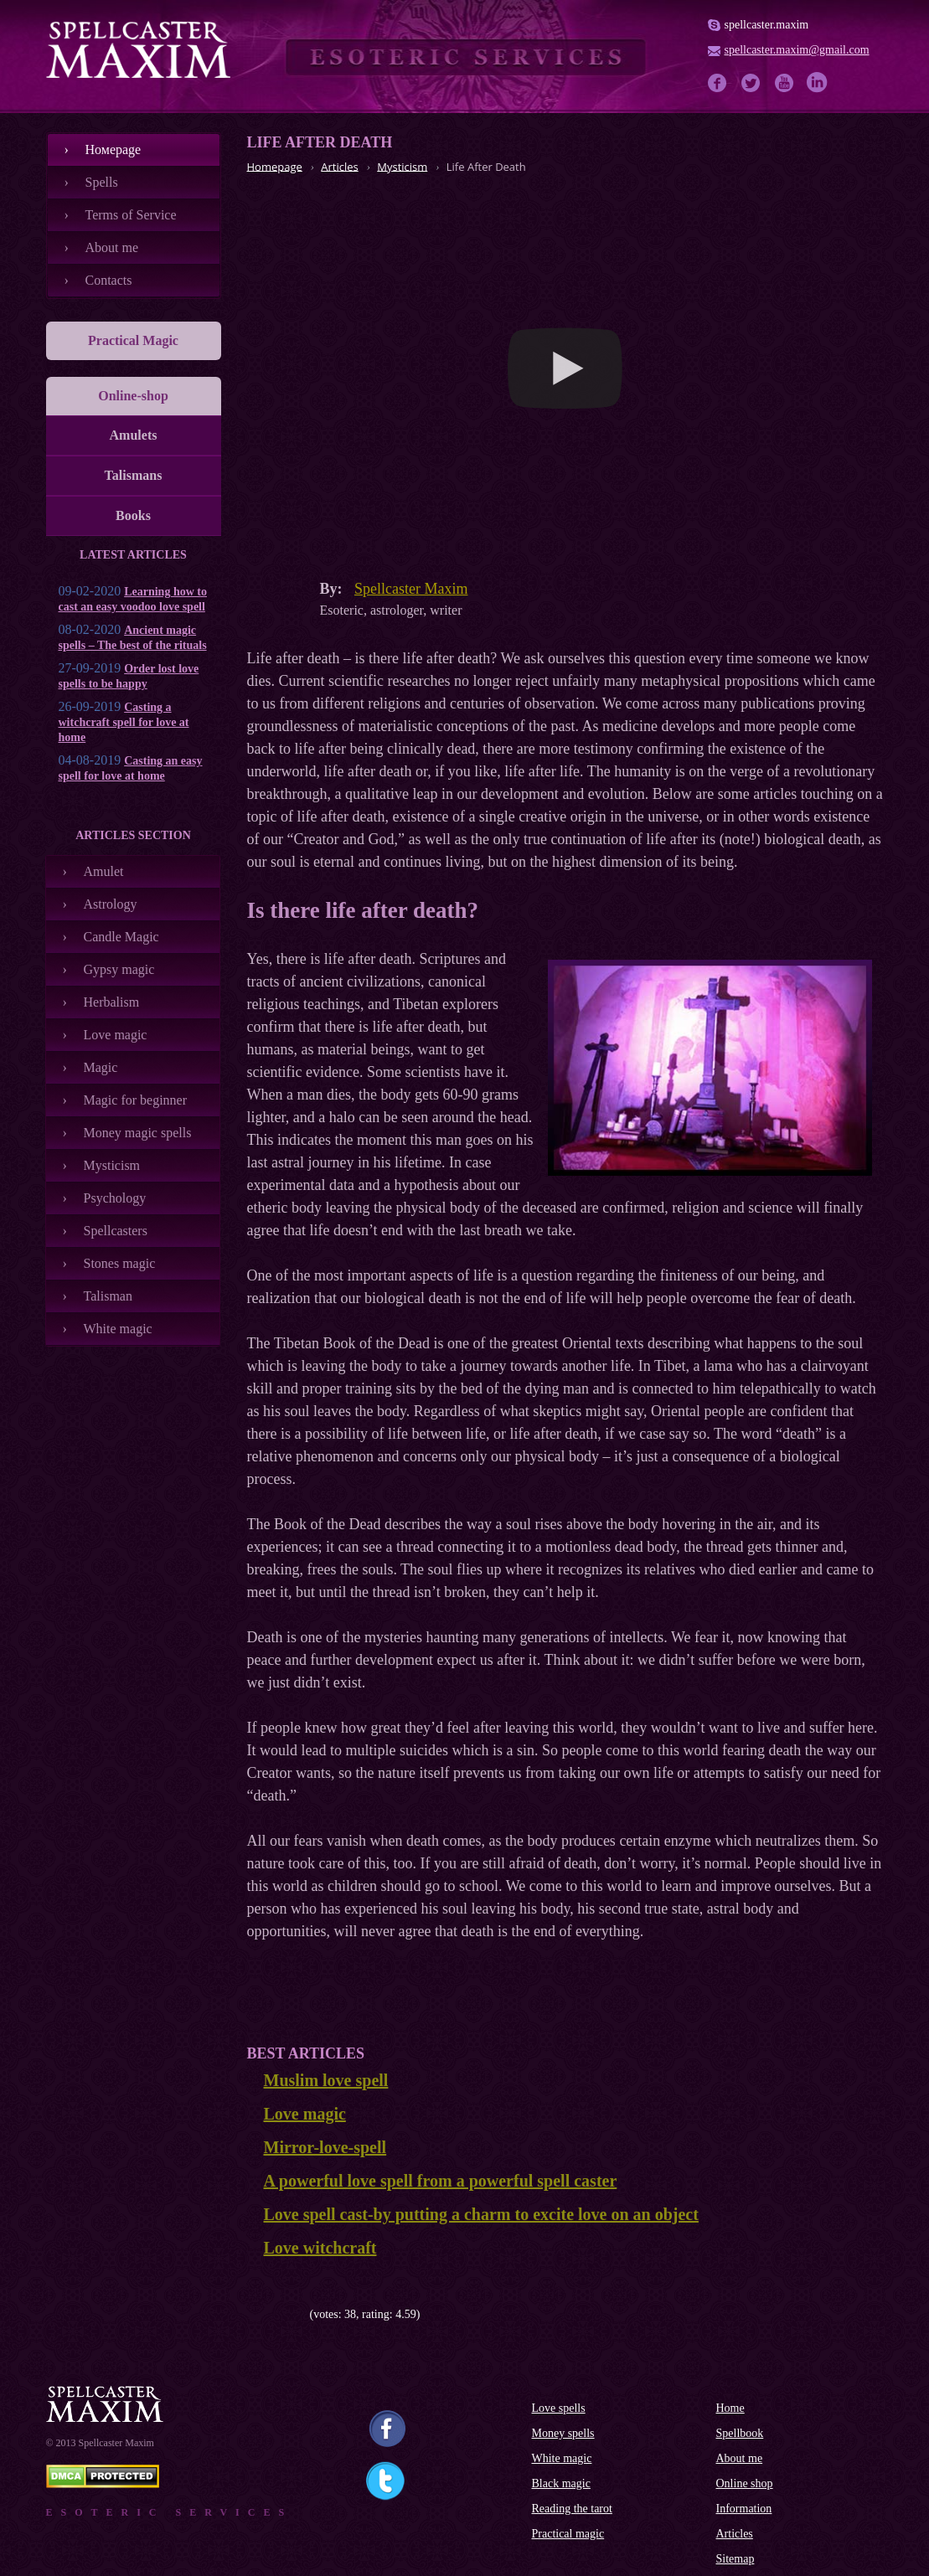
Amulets (133, 435)
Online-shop (133, 396)
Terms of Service (131, 215)
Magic (101, 1067)
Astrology (110, 904)
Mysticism (112, 1165)
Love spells (559, 2408)
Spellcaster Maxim (410, 588)
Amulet (104, 871)
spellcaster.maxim (767, 24)
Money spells (563, 2433)
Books (133, 515)
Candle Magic (121, 937)
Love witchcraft (320, 2247)
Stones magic (120, 1263)
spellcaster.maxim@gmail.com (797, 50)
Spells (101, 182)
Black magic (561, 2483)
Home (730, 2408)
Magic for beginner (136, 1100)
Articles (734, 2533)
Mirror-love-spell (325, 2147)
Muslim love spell (326, 2080)
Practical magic (568, 2533)
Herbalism (112, 1002)
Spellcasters (115, 1231)
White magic (118, 1328)
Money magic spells (138, 1133)
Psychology (115, 1198)
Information (744, 2508)
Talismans (134, 475)
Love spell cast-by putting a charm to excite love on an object (481, 2214)
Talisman (108, 1296)
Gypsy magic (119, 969)
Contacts (108, 280)
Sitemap (735, 2559)
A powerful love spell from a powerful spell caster (440, 2180)
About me (112, 247)
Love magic (115, 1035)
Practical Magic (133, 340)
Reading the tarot (572, 2508)
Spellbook (740, 2433)
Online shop (744, 2483)
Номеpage (113, 149)
